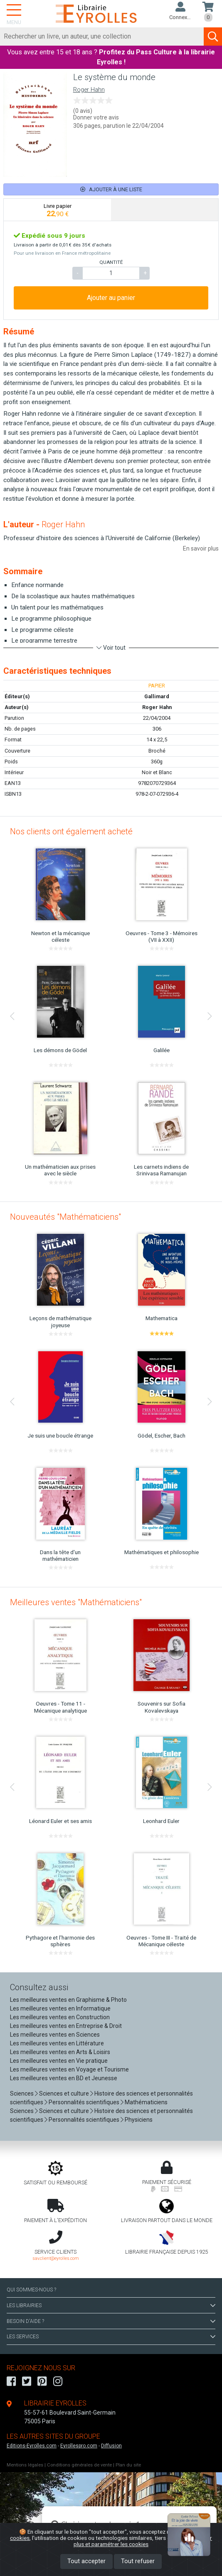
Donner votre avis (96, 117)
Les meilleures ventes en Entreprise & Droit (66, 2026)
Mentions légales (25, 2465)
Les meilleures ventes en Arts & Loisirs (60, 2052)
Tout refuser (138, 2561)
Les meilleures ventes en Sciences (55, 2034)
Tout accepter (86, 2561)
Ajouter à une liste (111, 189)
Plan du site (128, 2465)
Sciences (22, 2093)
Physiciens (139, 2119)
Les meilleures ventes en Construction (60, 2017)
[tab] (57, 210)
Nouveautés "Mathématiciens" (65, 1217)
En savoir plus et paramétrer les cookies (143, 2541)
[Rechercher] (102, 36)
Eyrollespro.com (78, 2446)
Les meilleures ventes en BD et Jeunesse (63, 2078)
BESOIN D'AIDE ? (111, 2321)
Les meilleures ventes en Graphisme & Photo (68, 1999)
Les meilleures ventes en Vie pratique (59, 2060)
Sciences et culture (64, 2093)
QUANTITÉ (111, 262)
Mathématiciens (146, 2102)
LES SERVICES (111, 2337)
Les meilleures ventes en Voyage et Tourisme (69, 2069)
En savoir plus (201, 548)
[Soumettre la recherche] (213, 36)
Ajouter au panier (111, 298)
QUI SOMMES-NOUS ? (31, 2290)
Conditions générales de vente (79, 2465)
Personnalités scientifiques (84, 2102)
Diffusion (111, 2446)
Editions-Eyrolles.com (32, 2446)
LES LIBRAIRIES (111, 2305)
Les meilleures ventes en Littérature (57, 2043)
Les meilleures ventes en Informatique (60, 2008)
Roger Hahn (89, 89)
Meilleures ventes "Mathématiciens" (76, 1602)
